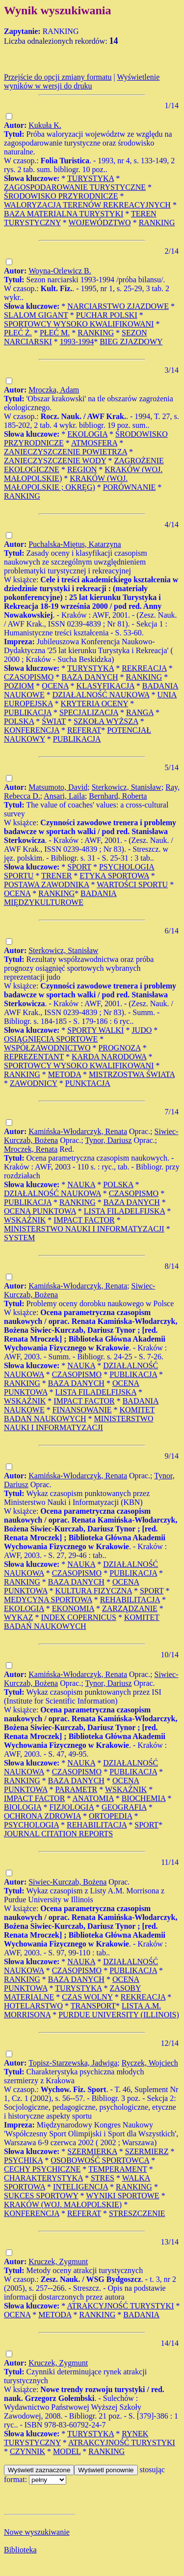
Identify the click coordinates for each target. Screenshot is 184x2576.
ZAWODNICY (33, 1083)
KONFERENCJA (31, 730)
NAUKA (81, 1184)
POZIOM (19, 686)
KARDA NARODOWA (109, 1056)
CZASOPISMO (28, 677)
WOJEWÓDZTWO (100, 222)
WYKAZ (18, 1617)
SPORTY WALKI (95, 1030)
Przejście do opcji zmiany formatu (57, 77)
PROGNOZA (119, 1048)
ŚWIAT (54, 721)
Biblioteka (20, 2550)
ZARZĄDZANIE (130, 1608)
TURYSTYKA (90, 178)
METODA (64, 1074)
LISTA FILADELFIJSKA (124, 1211)
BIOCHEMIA (144, 1798)
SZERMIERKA (92, 2151)
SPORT (79, 867)
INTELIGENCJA (80, 2187)
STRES (102, 2178)
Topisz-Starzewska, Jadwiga (72, 2063)
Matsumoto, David (57, 787)
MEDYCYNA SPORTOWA (48, 1599)
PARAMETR (76, 1789)
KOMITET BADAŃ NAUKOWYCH (79, 1414)
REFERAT (84, 730)
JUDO (141, 1030)
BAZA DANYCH (89, 677)
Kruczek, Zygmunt (58, 2261)
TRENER (56, 875)
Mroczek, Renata (30, 1149)
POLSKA (19, 721)
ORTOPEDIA (110, 1816)
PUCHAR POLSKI (106, 315)
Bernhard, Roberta (118, 796)
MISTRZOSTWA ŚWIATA (132, 1074)
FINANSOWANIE (82, 1410)
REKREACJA (144, 668)
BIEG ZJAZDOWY (131, 341)
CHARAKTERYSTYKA (43, 2178)
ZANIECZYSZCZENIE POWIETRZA (65, 452)
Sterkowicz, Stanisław (126, 787)
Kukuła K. (44, 125)
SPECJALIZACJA (88, 712)
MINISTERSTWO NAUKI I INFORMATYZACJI (84, 1229)
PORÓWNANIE (129, 487)
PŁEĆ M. (55, 333)
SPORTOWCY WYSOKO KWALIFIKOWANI (79, 324)
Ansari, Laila (64, 796)
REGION (82, 469)
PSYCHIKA (23, 2160)
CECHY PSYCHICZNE (42, 2169)
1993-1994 (77, 341)
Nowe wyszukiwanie (37, 2532)
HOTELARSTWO (33, 2006)
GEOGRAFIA (124, 1807)
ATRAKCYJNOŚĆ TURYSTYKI (120, 2306)
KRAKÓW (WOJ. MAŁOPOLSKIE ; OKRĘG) (66, 482)
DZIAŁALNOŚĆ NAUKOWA (101, 694)
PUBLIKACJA (28, 712)
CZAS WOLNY (87, 1997)
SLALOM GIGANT (36, 315)
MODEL (66, 2451)
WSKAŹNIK (25, 1220)
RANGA (140, 712)
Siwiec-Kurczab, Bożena (67, 1882)
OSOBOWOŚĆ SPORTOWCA (100, 2160)
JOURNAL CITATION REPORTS (58, 1833)
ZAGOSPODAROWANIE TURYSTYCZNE (75, 187)
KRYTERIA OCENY (95, 703)
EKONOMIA (73, 1608)
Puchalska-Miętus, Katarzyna (74, 544)
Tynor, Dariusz (108, 1140)
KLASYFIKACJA (105, 686)
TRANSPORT (93, 2006)
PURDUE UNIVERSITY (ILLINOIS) (118, 2014)
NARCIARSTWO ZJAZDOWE (118, 306)
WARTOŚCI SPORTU (132, 884)
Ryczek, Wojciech (150, 2063)
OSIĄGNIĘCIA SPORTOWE (51, 1039)
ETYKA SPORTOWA (114, 875)
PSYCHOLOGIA (31, 1825)
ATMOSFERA (94, 443)
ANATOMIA (92, 1798)
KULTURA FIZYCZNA (93, 1591)
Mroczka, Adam (53, 390)
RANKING (157, 222)
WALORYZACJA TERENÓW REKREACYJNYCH (87, 205)
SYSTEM (19, 1237)
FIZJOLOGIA (71, 1807)
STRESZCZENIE (137, 2213)
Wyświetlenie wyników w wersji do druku (81, 81)
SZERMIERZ (147, 2151)
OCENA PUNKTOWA (40, 1211)
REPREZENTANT (34, 1056)
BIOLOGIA (22, 1807)
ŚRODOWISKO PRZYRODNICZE (61, 196)
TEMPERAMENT (117, 2169)
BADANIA (141, 2314)
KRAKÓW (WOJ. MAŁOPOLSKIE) (63, 2204)
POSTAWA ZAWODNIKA (46, 884)
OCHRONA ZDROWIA (42, 1816)
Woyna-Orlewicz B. (59, 271)
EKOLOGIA (87, 434)
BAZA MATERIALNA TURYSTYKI (63, 214)
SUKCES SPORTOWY (41, 2195)
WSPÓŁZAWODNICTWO (47, 1048)
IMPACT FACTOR (83, 1220)
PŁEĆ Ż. (18, 333)
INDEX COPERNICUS (78, 1617)
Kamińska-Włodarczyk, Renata (77, 1131)
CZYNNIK (27, 2451)
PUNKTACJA (87, 1083)
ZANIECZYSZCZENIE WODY (55, 460)
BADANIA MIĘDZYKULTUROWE (60, 897)
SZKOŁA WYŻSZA (106, 721)
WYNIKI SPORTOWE (122, 2195)
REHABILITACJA (130, 1599)
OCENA (55, 686)
